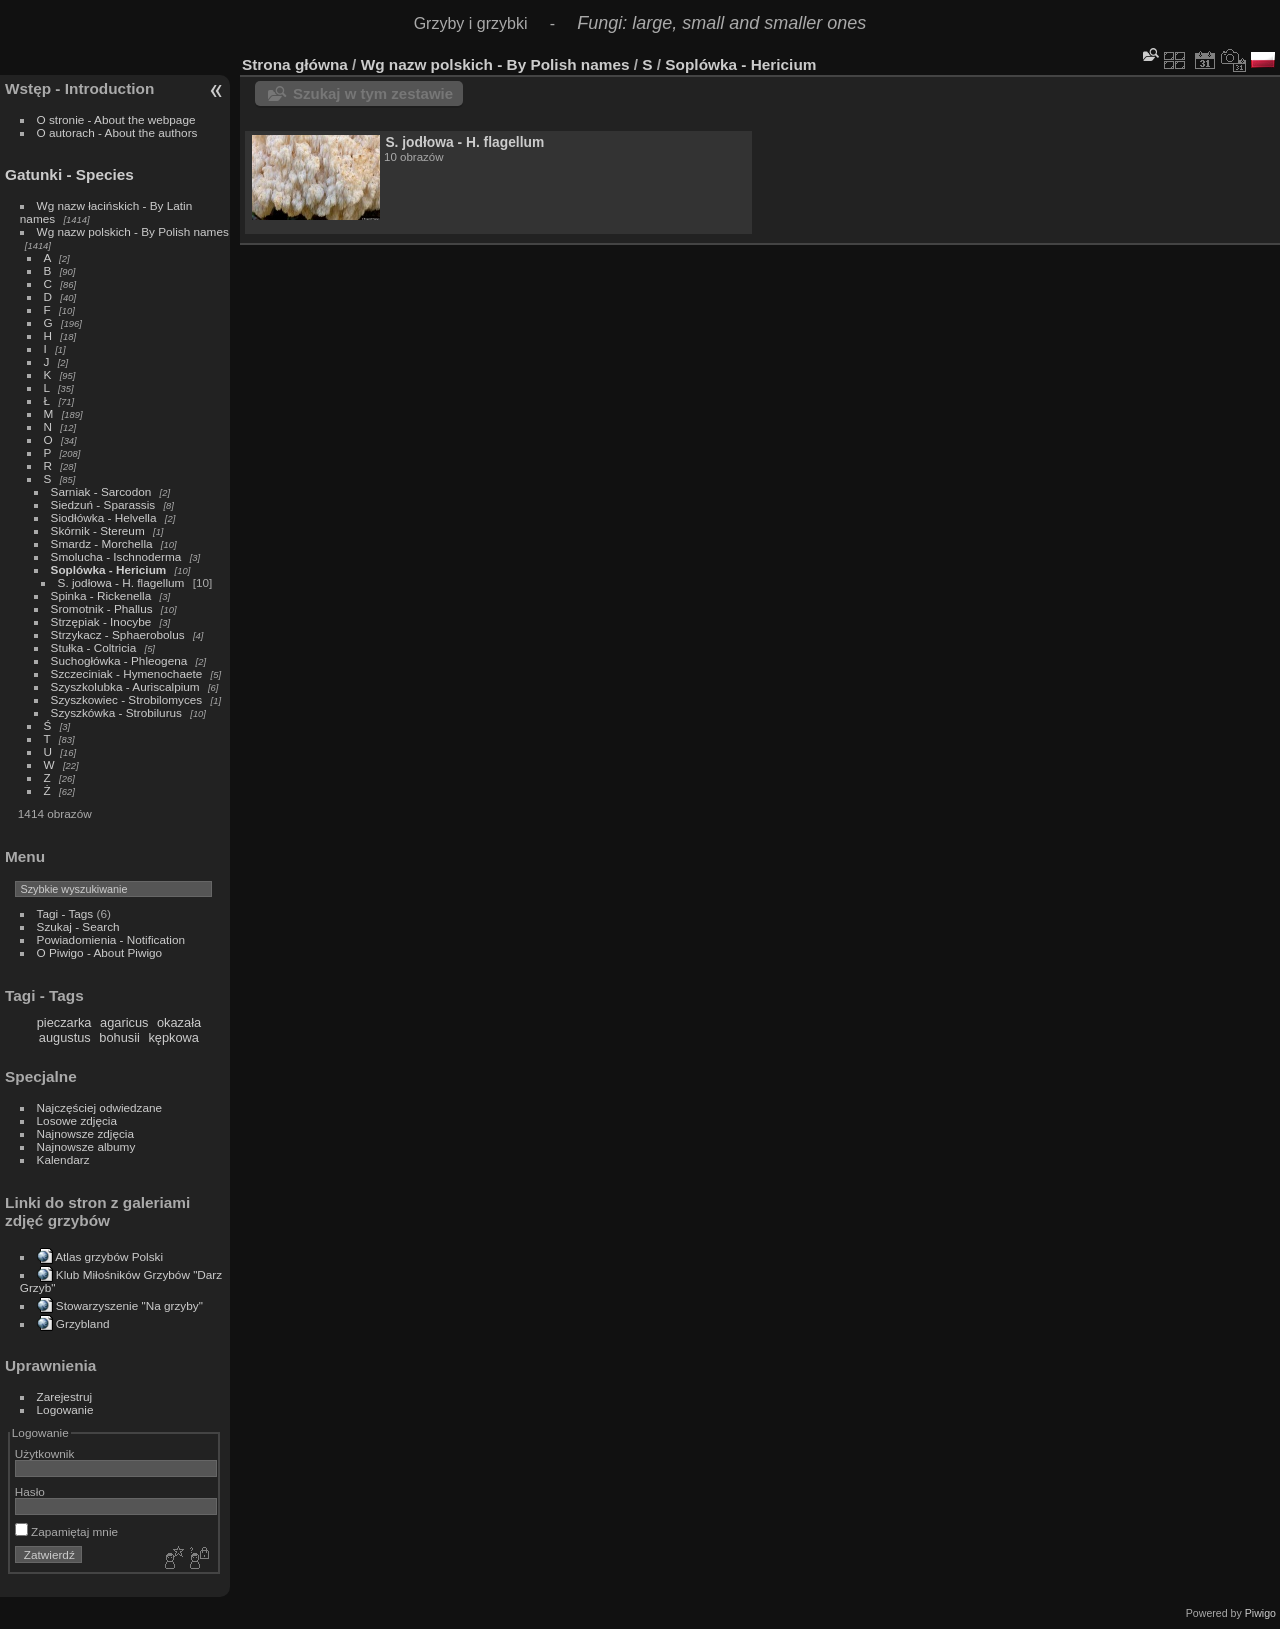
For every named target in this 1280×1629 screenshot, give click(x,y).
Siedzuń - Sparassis (103, 504)
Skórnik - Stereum (98, 530)
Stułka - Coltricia (94, 647)
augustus (65, 1037)
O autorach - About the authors (117, 132)
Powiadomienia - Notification (111, 939)
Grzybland (83, 1323)
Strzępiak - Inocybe (101, 621)
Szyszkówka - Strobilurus (116, 712)
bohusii (119, 1037)
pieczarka (64, 1022)
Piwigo (1260, 1613)
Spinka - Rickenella (101, 595)
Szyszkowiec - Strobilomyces (127, 699)
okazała (179, 1022)
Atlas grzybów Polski (109, 1256)
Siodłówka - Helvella (104, 517)
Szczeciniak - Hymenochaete (127, 673)
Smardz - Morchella (102, 543)
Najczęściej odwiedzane (100, 1107)
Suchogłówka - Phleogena (119, 660)
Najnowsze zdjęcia (85, 1133)
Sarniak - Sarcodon (101, 491)
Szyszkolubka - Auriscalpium (125, 686)
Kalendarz (63, 1159)
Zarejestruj (65, 1396)
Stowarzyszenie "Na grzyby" (129, 1305)
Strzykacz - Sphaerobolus (118, 634)
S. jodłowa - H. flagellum (121, 582)
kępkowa (173, 1037)
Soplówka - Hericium (109, 569)
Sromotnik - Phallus (102, 608)
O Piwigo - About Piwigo (100, 952)
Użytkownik (45, 1453)
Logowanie (65, 1409)
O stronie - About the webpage (116, 119)
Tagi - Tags (65, 913)
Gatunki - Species (69, 174)
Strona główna (295, 64)
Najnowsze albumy (86, 1146)
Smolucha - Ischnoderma (116, 556)
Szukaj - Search (78, 926)
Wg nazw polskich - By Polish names (133, 231)
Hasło (30, 1491)
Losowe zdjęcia (77, 1120)
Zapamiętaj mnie (66, 1531)
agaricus (124, 1022)
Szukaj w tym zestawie (373, 93)
